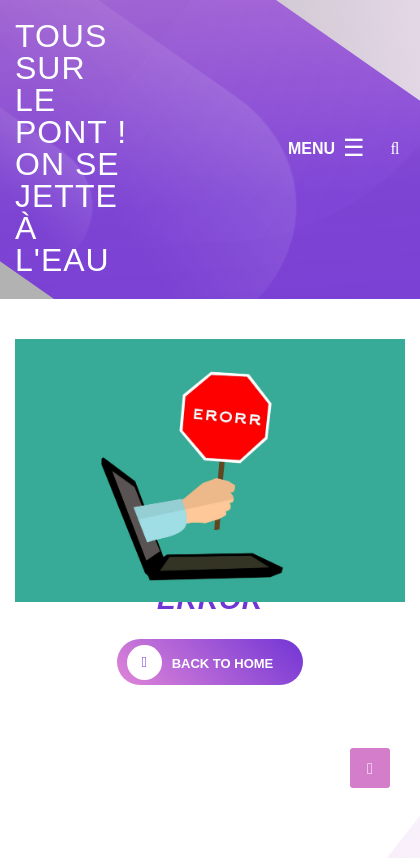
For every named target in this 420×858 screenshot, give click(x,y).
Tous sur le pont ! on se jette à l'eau (71, 148)
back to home (200, 662)
